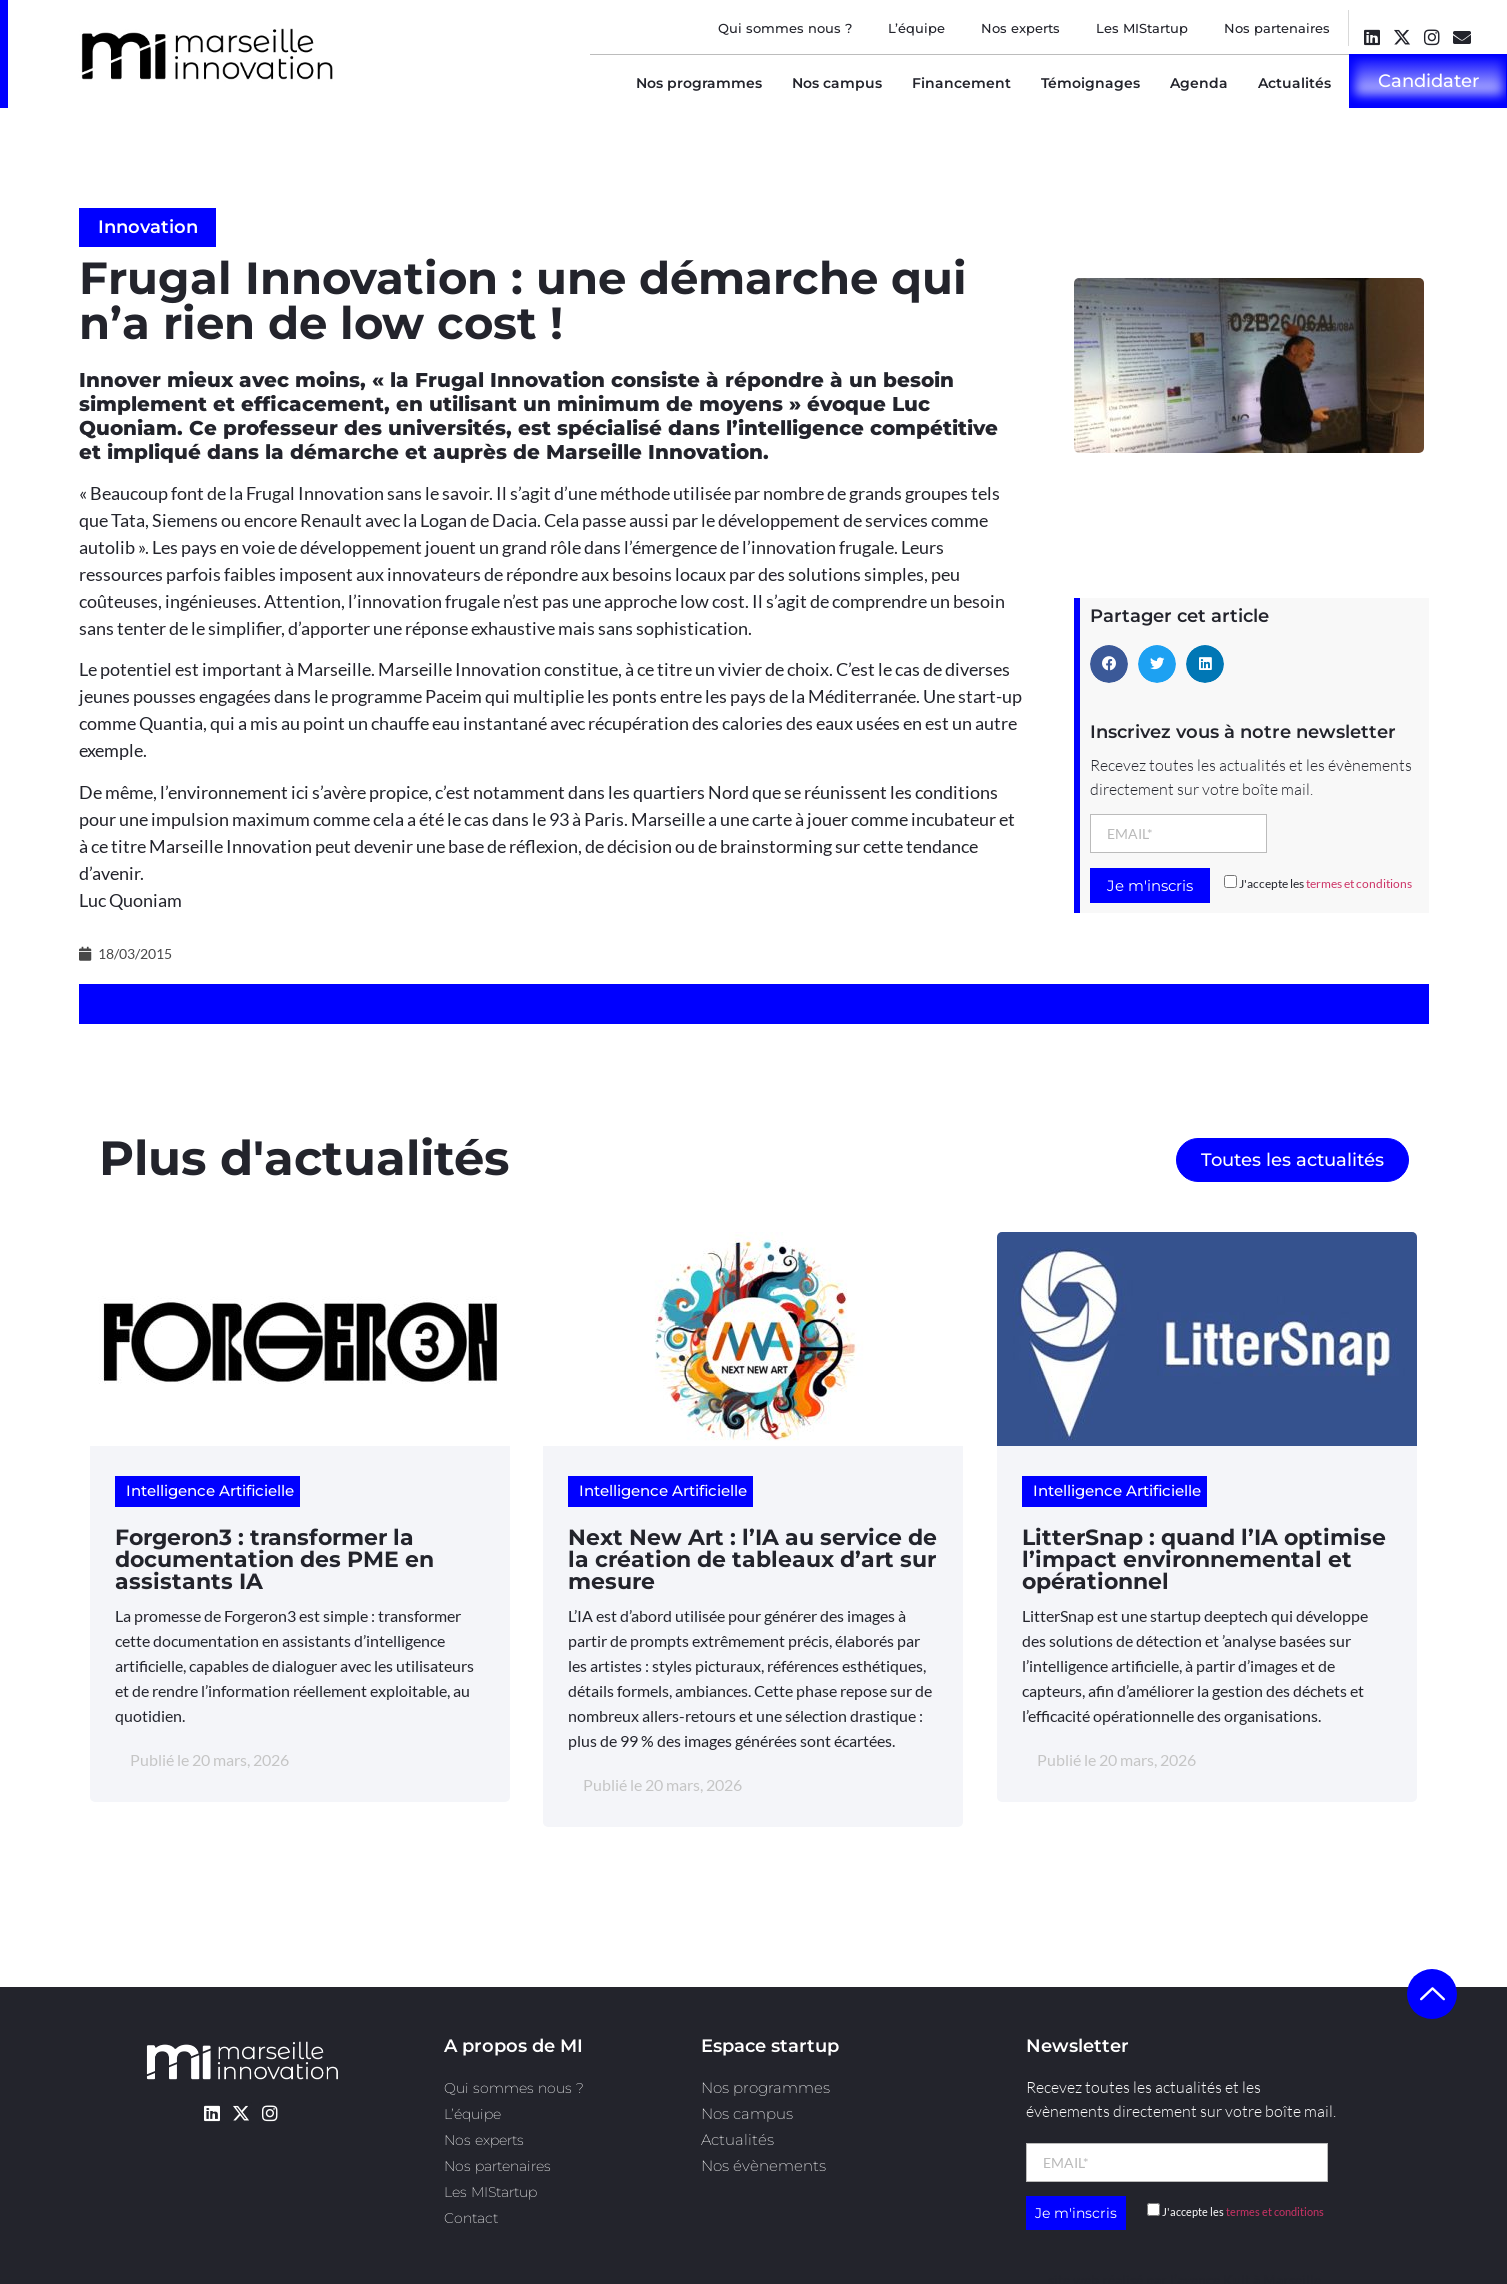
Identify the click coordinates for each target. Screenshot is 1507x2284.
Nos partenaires (1277, 28)
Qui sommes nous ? (785, 28)
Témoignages (1090, 83)
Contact (471, 2218)
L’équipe (916, 28)
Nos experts (1020, 28)
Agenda (1199, 83)
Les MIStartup (1142, 28)
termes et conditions (1359, 883)
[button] (1109, 664)
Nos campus (837, 83)
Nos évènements (763, 2165)
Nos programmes (699, 83)
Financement (961, 83)
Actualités (1294, 83)
